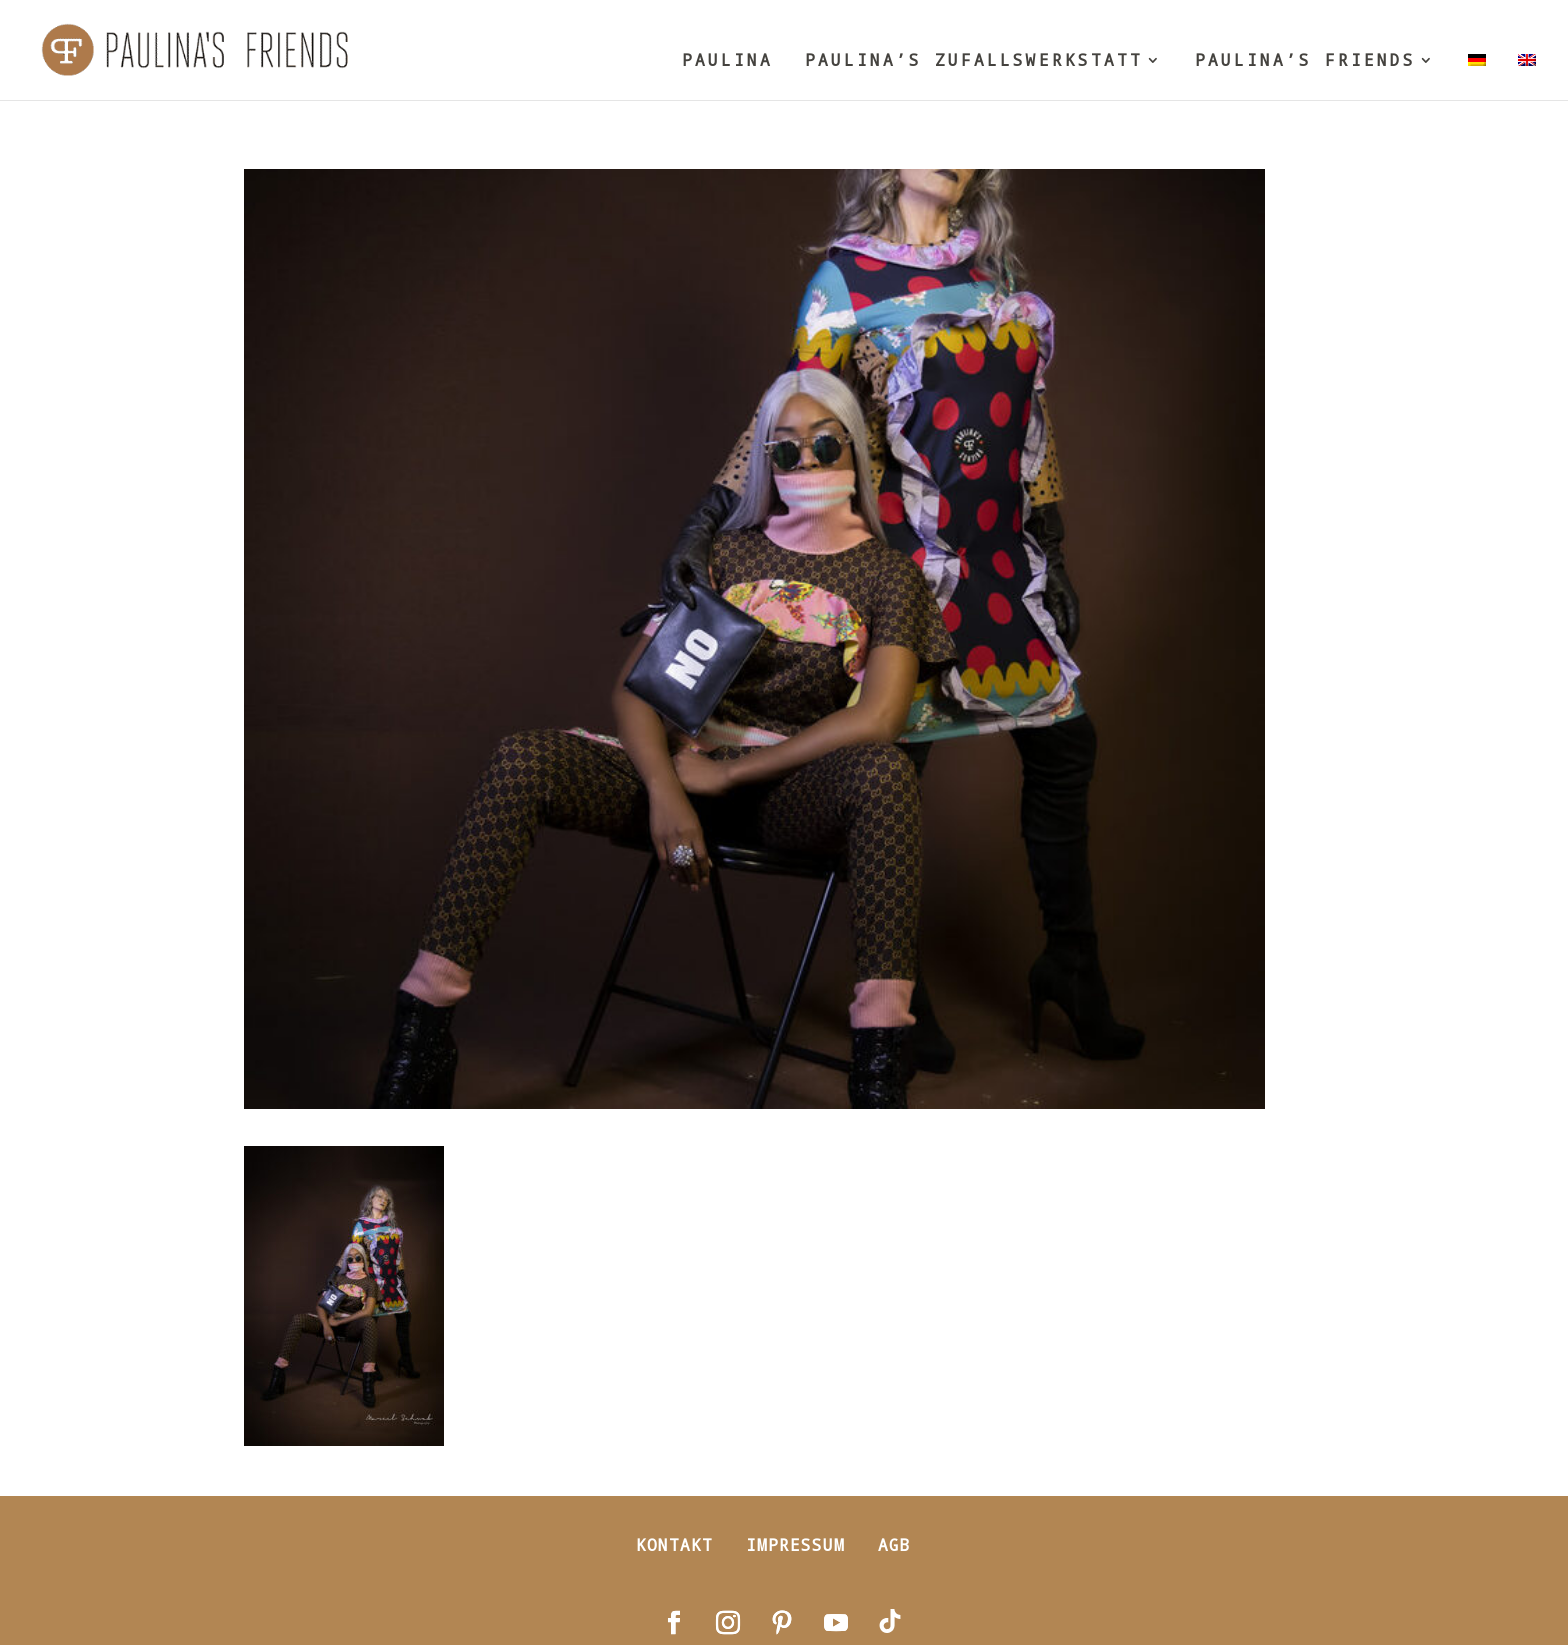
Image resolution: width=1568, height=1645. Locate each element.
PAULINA (727, 61)
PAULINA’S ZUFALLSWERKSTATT (974, 61)
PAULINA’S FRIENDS (1305, 61)
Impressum (795, 1544)
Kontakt (674, 1544)
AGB (894, 1544)
